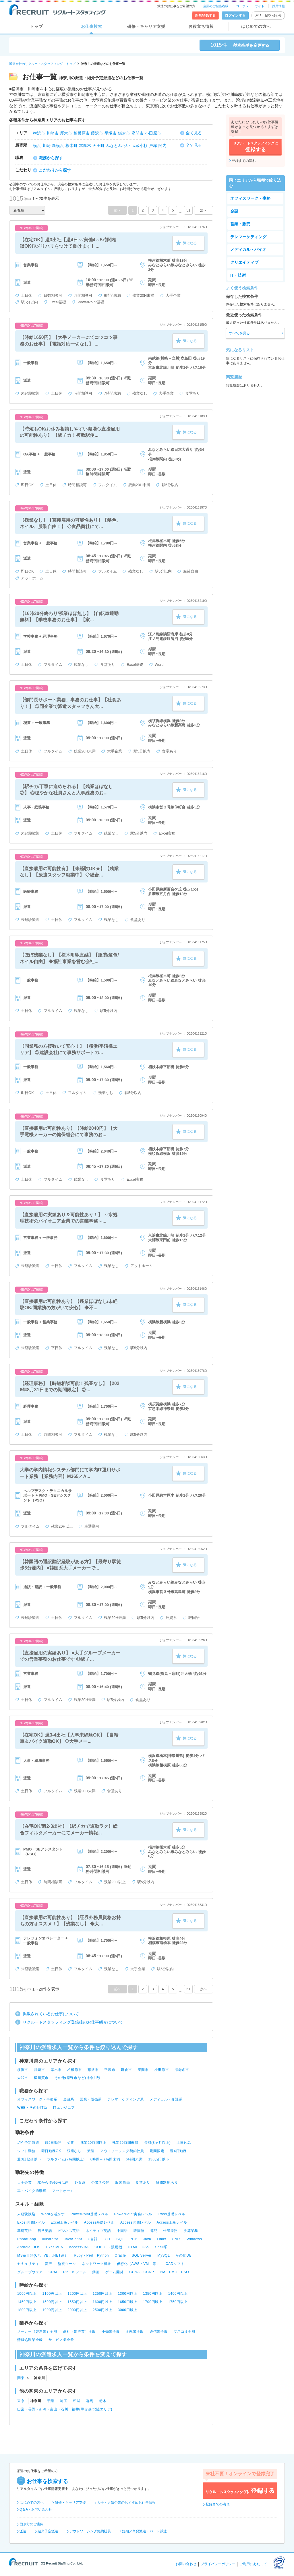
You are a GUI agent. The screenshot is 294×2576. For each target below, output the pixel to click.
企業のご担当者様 (215, 6)
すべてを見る (239, 333)
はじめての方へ (256, 26)
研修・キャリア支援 (146, 26)
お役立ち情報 (201, 26)
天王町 (98, 145)
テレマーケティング (248, 236)
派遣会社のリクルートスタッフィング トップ (42, 63)
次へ (203, 210)
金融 (234, 211)
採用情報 (278, 6)
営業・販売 (240, 224)
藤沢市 (97, 133)
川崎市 (53, 133)
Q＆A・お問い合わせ (268, 15)
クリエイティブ (244, 262)
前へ (117, 210)
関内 (162, 145)
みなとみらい (118, 145)
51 (188, 210)
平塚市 (111, 133)
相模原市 (82, 133)
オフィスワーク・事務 (250, 198)
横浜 (37, 145)
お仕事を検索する (47, 2481)
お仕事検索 (91, 26)
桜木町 (71, 145)
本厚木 (85, 145)
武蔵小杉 (139, 145)
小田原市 (153, 133)
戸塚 (153, 145)
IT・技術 (238, 275)
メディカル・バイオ (248, 249)
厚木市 (66, 133)
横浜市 (39, 133)
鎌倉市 (124, 133)
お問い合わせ (186, 2564)
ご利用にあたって (253, 2564)
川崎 (46, 145)
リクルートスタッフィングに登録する (240, 2490)
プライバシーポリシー (218, 2564)
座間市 (137, 133)
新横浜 (58, 145)
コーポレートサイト (250, 6)
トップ (36, 26)
